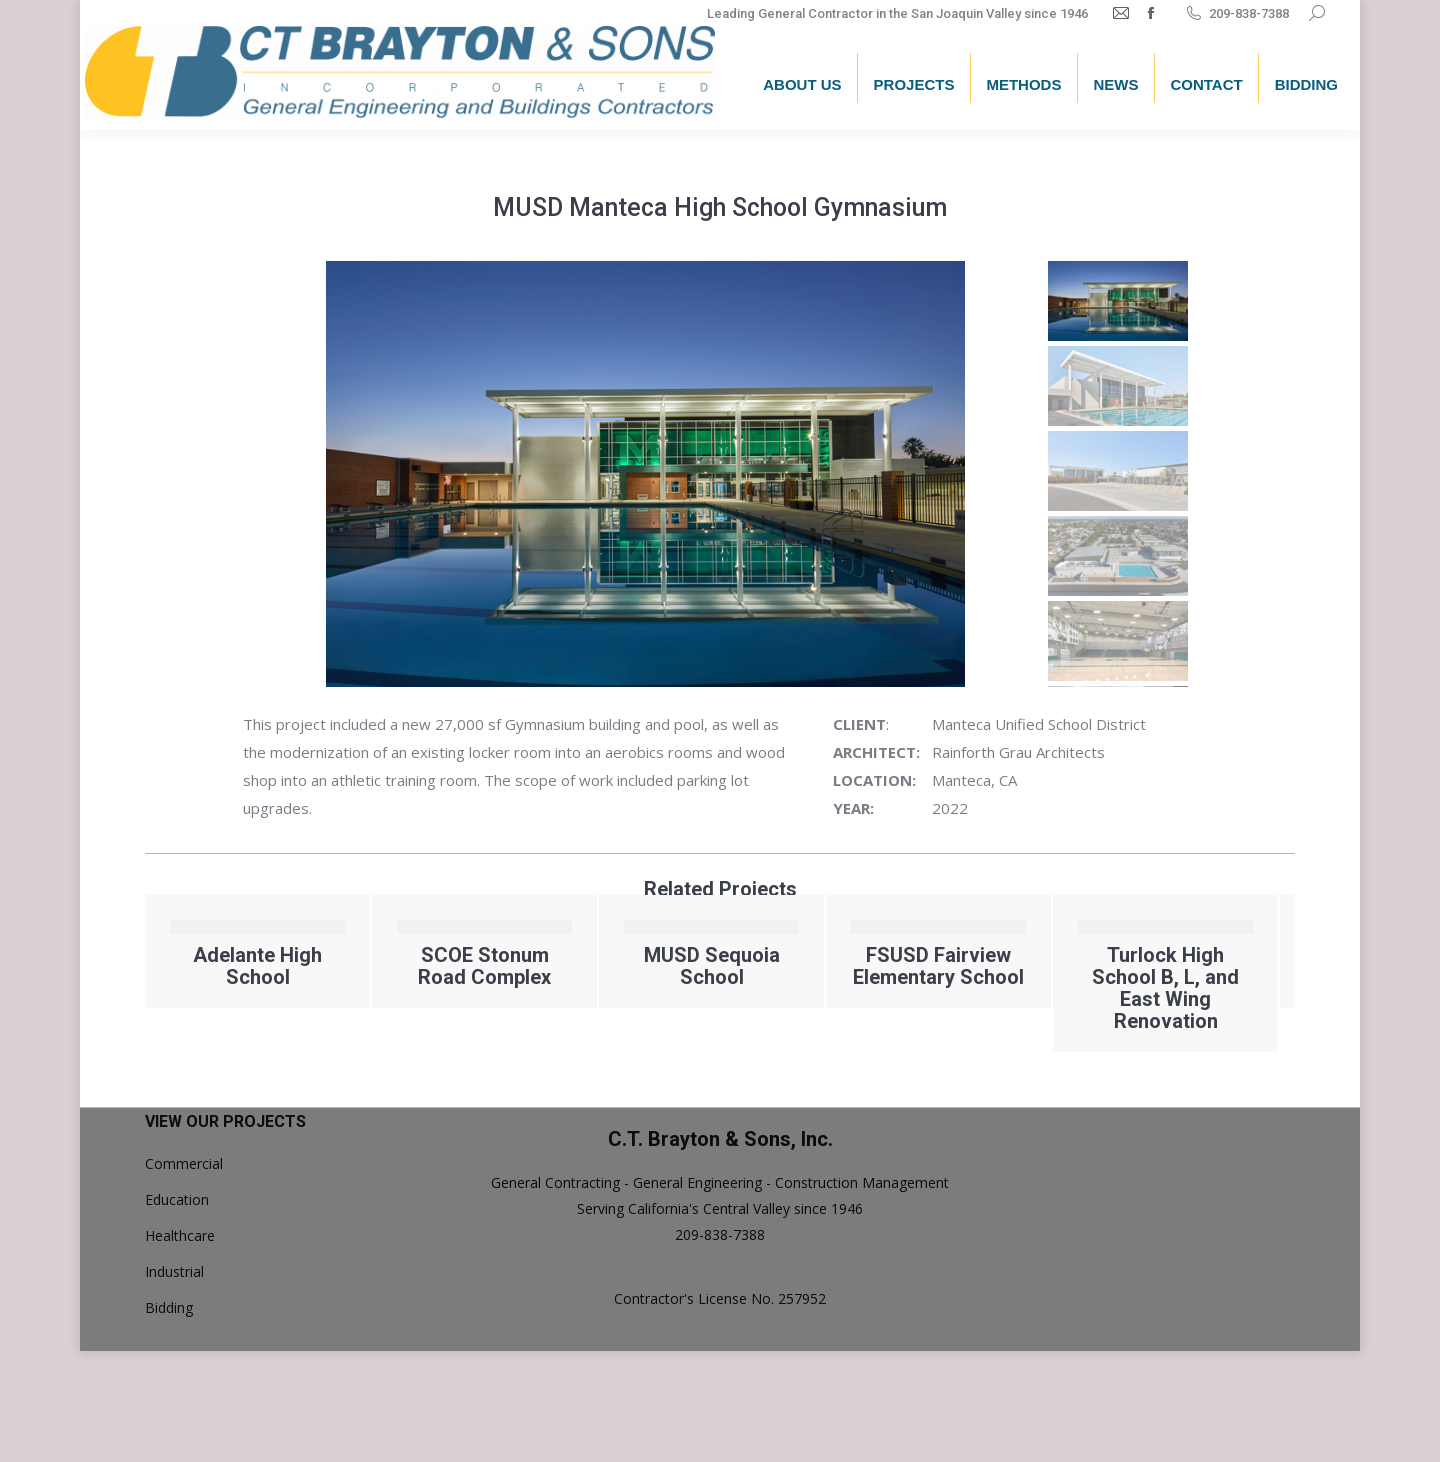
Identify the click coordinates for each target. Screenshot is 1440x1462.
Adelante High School (447, 966)
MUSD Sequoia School (901, 966)
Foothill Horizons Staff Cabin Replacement (220, 977)
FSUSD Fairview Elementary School (1128, 966)
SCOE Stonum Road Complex (674, 966)
